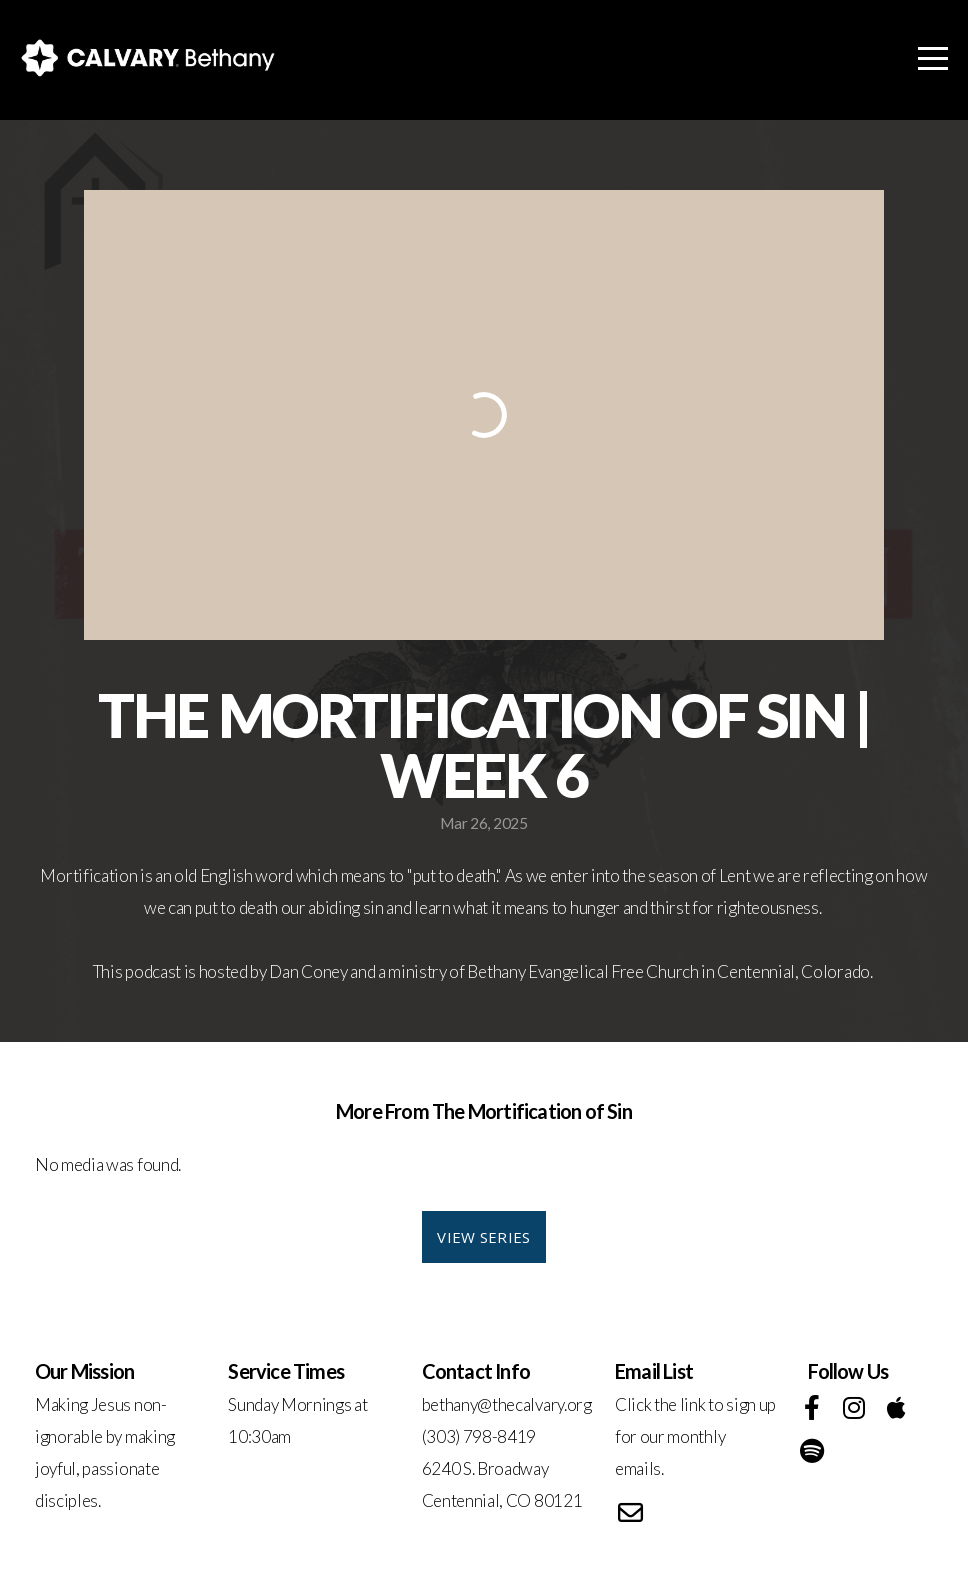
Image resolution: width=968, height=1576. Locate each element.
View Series (483, 1237)
